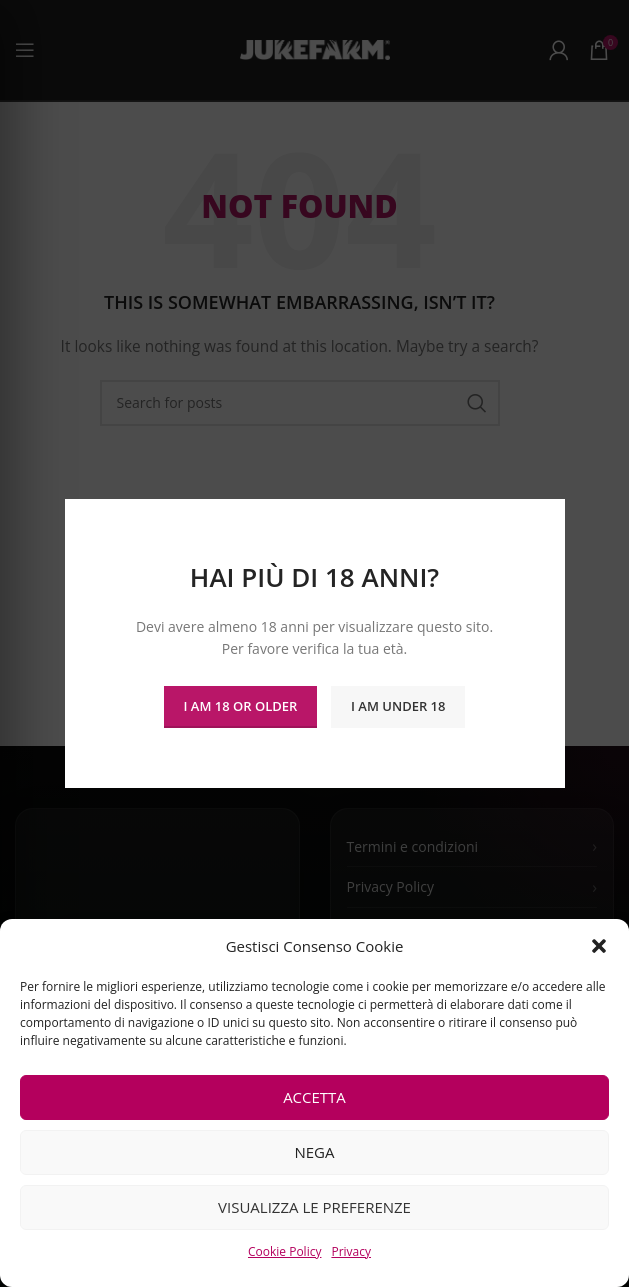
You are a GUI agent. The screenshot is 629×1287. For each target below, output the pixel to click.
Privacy (351, 1251)
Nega (314, 1152)
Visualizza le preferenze (314, 1207)
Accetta (314, 1097)
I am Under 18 (398, 706)
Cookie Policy (284, 1251)
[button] (599, 946)
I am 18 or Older (241, 706)
